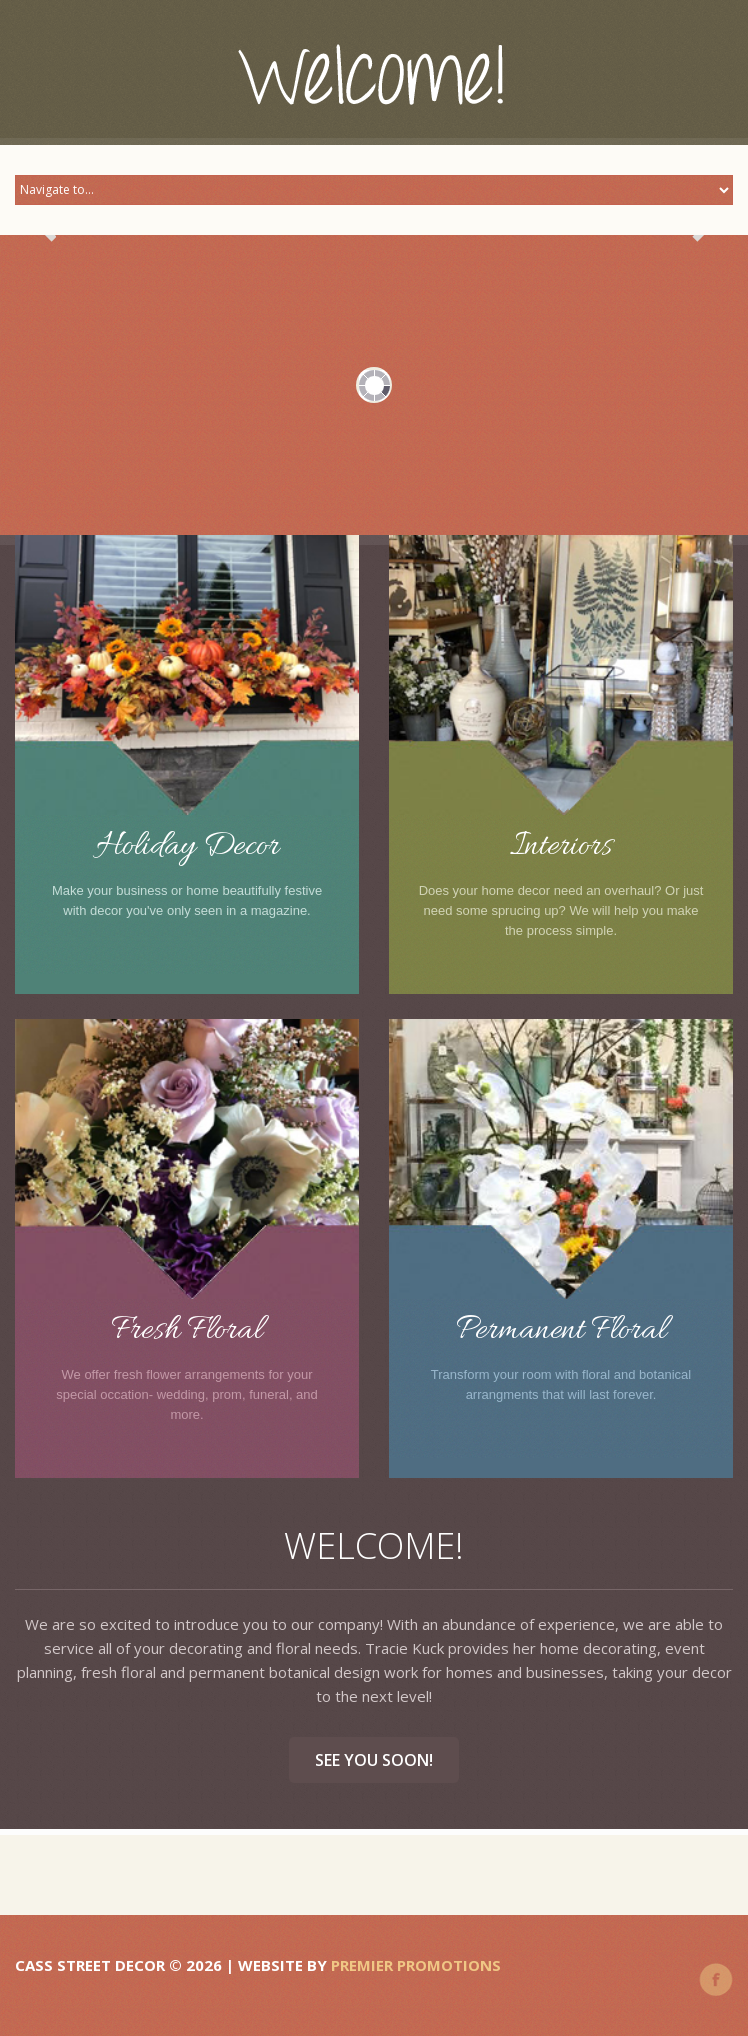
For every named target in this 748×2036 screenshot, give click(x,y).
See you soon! (374, 1760)
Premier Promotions (416, 1965)
